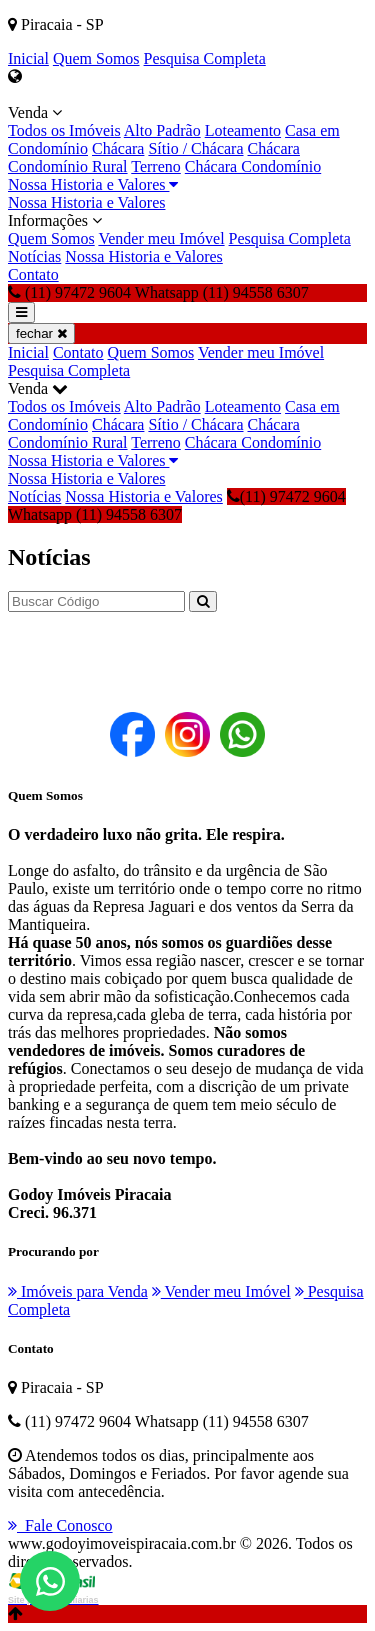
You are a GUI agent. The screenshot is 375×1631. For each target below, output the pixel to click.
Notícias (34, 256)
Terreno (156, 166)
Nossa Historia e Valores (93, 184)
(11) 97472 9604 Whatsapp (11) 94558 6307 (177, 505)
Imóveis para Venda (78, 1291)
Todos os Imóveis (64, 130)
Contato (33, 274)
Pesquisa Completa (205, 58)
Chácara (118, 148)
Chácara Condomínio (253, 166)
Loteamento (243, 130)
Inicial (28, 58)
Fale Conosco (60, 1525)
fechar (41, 333)
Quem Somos (96, 58)
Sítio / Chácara (195, 148)
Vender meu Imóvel (161, 238)
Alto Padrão (162, 130)
